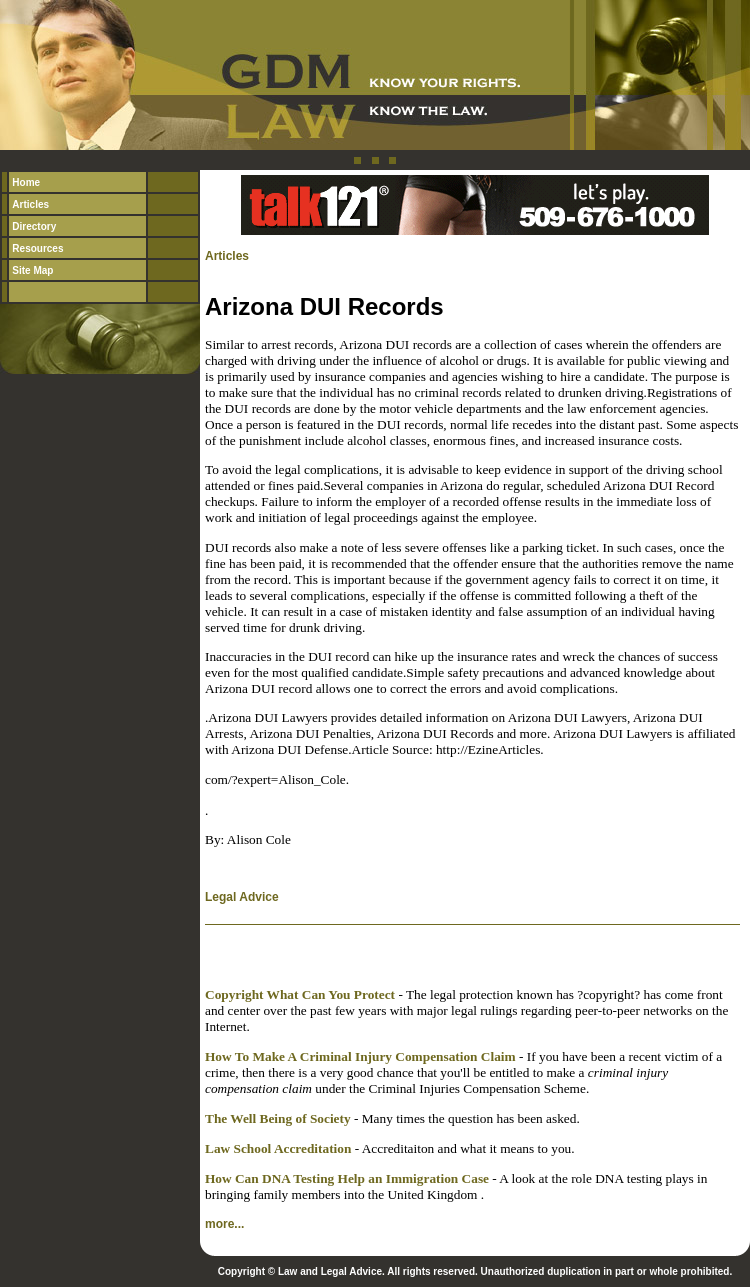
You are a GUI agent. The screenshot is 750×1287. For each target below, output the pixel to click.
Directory (34, 226)
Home (26, 182)
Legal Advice (242, 897)
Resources (37, 248)
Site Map (32, 270)
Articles (30, 204)
